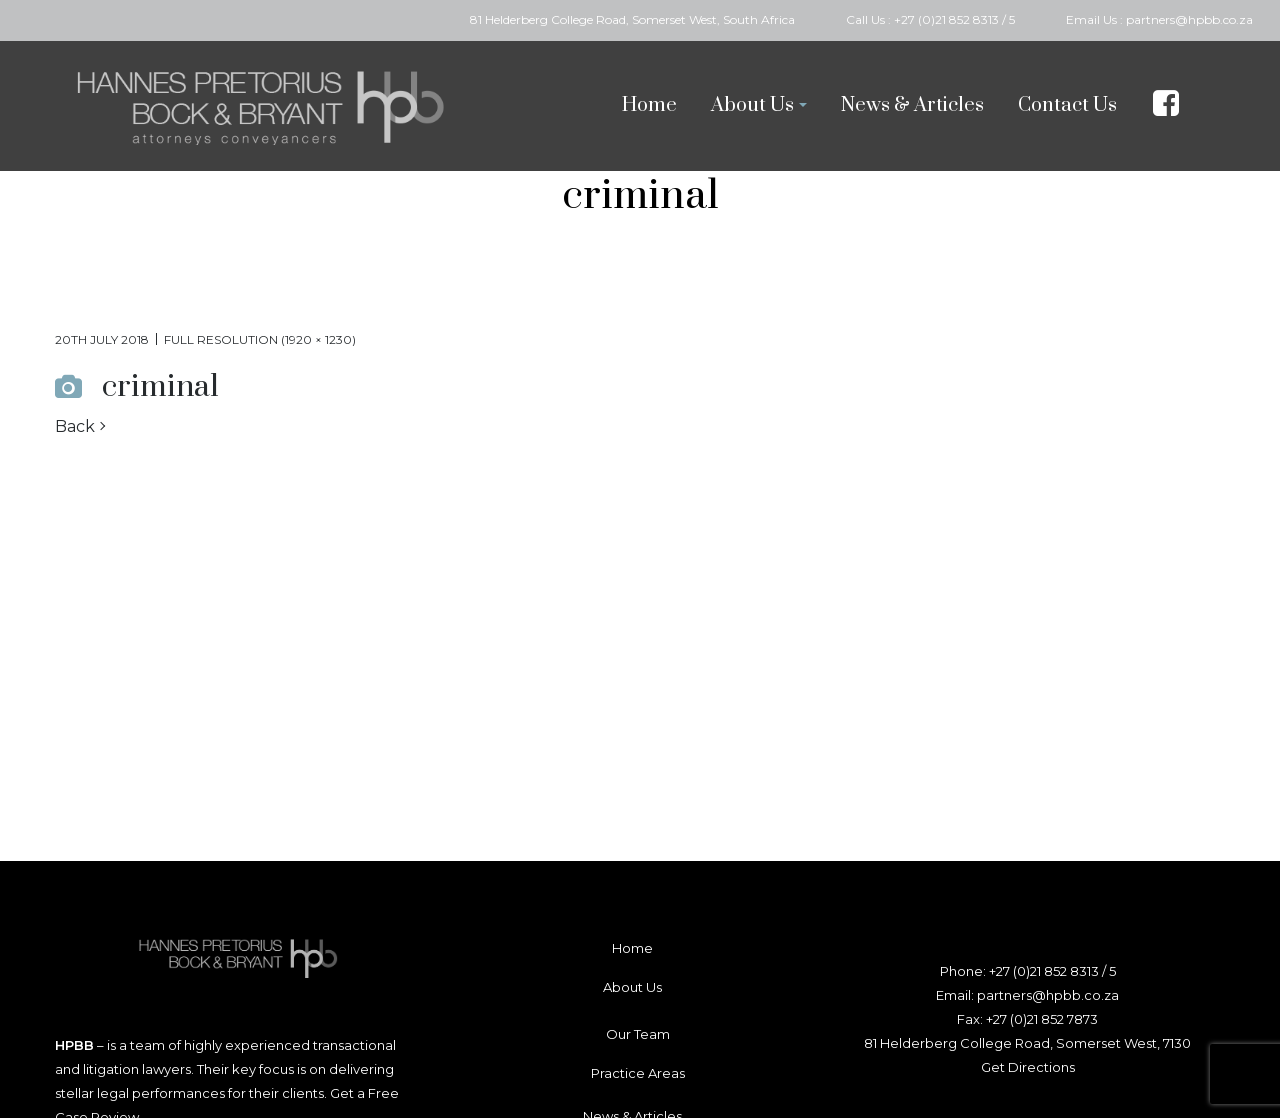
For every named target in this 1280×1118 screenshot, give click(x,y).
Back (75, 426)
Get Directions (1028, 1067)
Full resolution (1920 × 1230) (260, 339)
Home (632, 948)
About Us (632, 987)
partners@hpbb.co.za (1189, 19)
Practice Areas (638, 1073)
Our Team (638, 1034)
